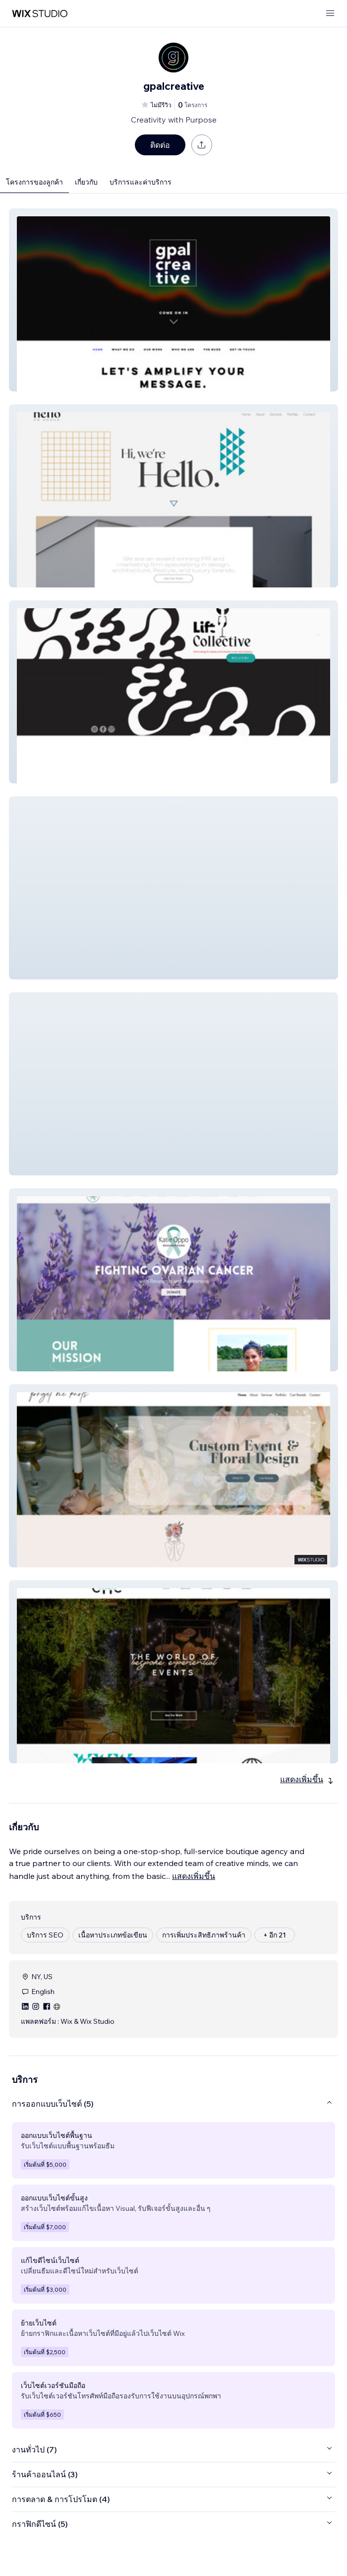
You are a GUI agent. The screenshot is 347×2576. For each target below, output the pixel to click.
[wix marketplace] (39, 13)
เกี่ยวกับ (86, 182)
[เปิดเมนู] (330, 13)
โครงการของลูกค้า (34, 182)
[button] (173, 299)
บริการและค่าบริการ (141, 182)
